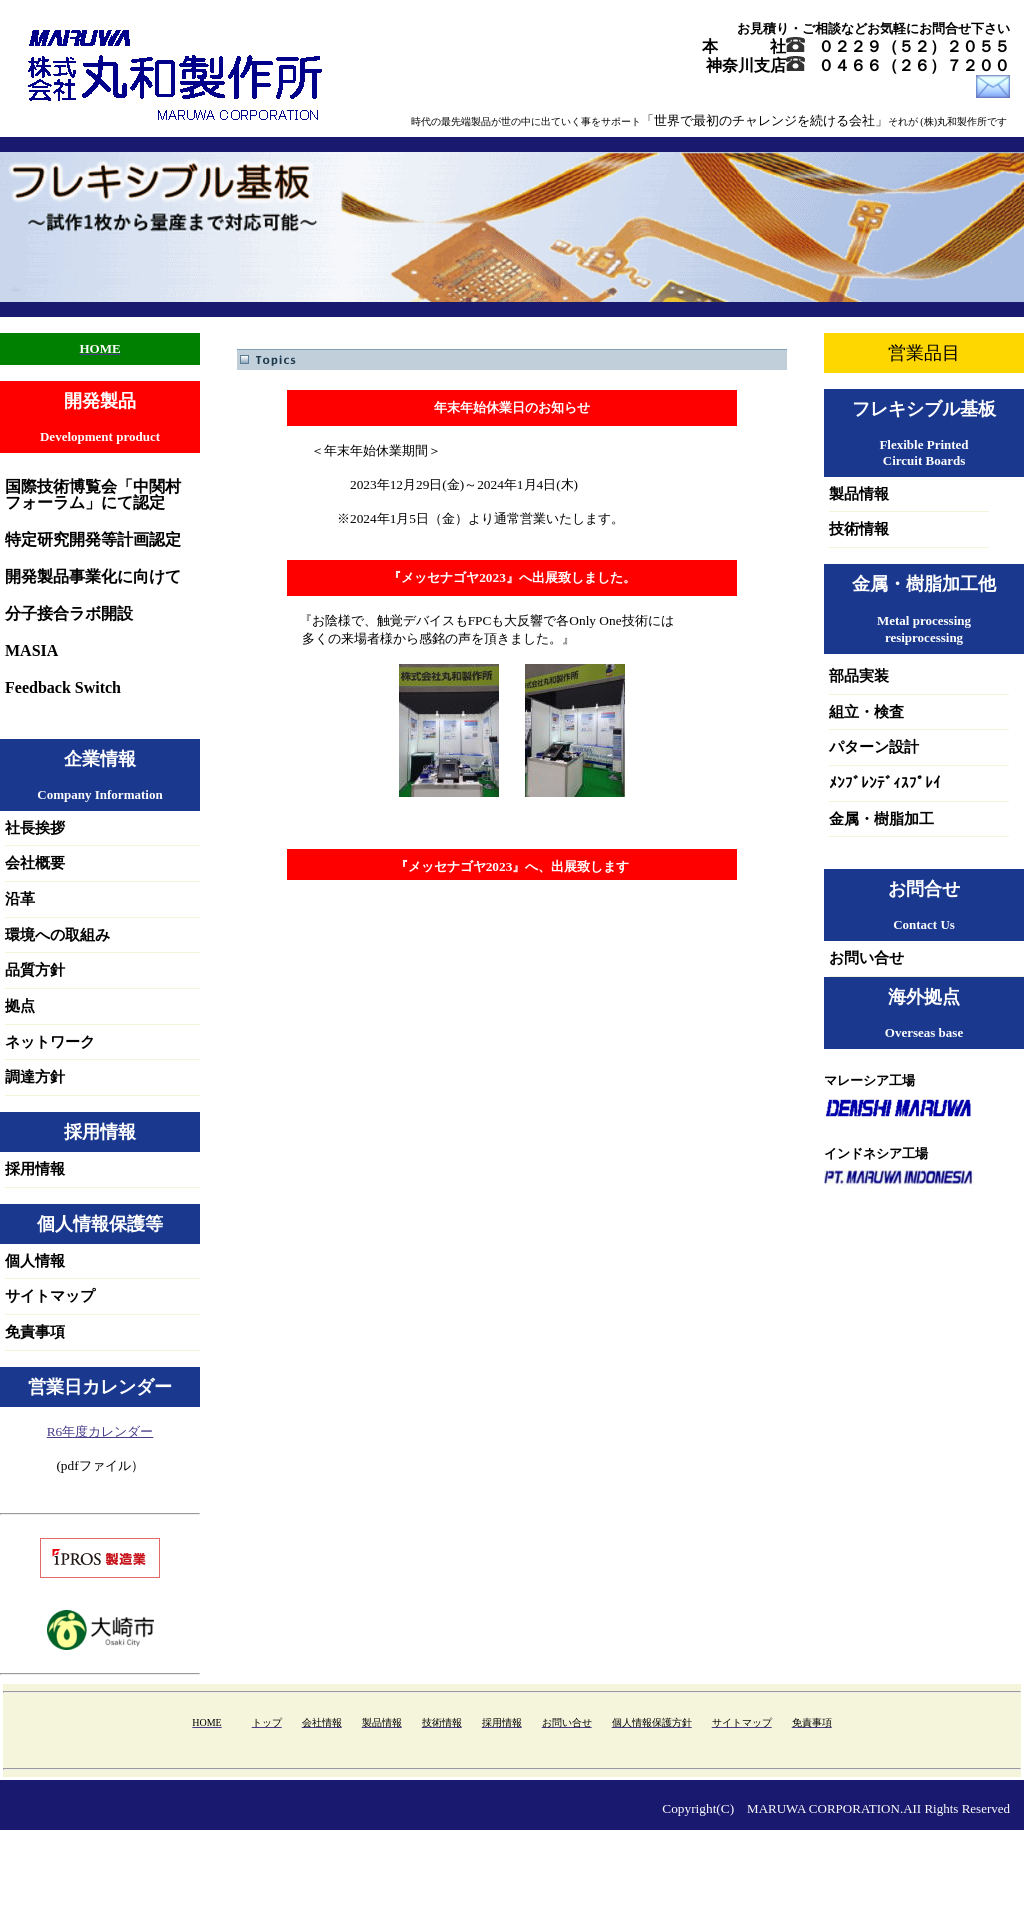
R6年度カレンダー (100, 1431)
